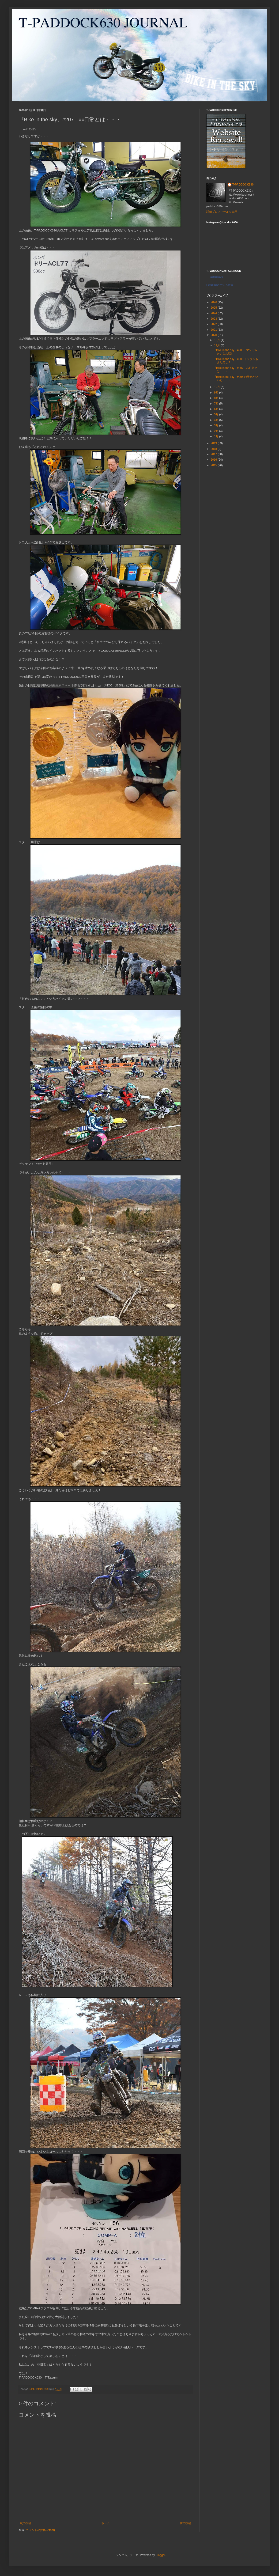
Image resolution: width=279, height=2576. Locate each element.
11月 (217, 345)
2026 (214, 302)
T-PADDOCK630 (242, 184)
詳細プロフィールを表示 (221, 211)
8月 (216, 398)
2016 (214, 459)
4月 (216, 420)
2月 (216, 431)
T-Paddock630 (214, 276)
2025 (214, 307)
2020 (214, 335)
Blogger (160, 2555)
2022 (214, 324)
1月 (216, 436)
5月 (216, 414)
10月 (217, 387)
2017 (214, 454)
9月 (216, 392)
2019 (214, 443)
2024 (214, 313)
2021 (214, 329)
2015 (214, 465)
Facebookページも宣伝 (219, 284)
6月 (216, 409)
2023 (214, 318)
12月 (217, 340)
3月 (216, 425)
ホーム (105, 2523)
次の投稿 (25, 2523)
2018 (214, 449)
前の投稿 (185, 2523)
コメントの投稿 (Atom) (40, 2530)
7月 (216, 403)
